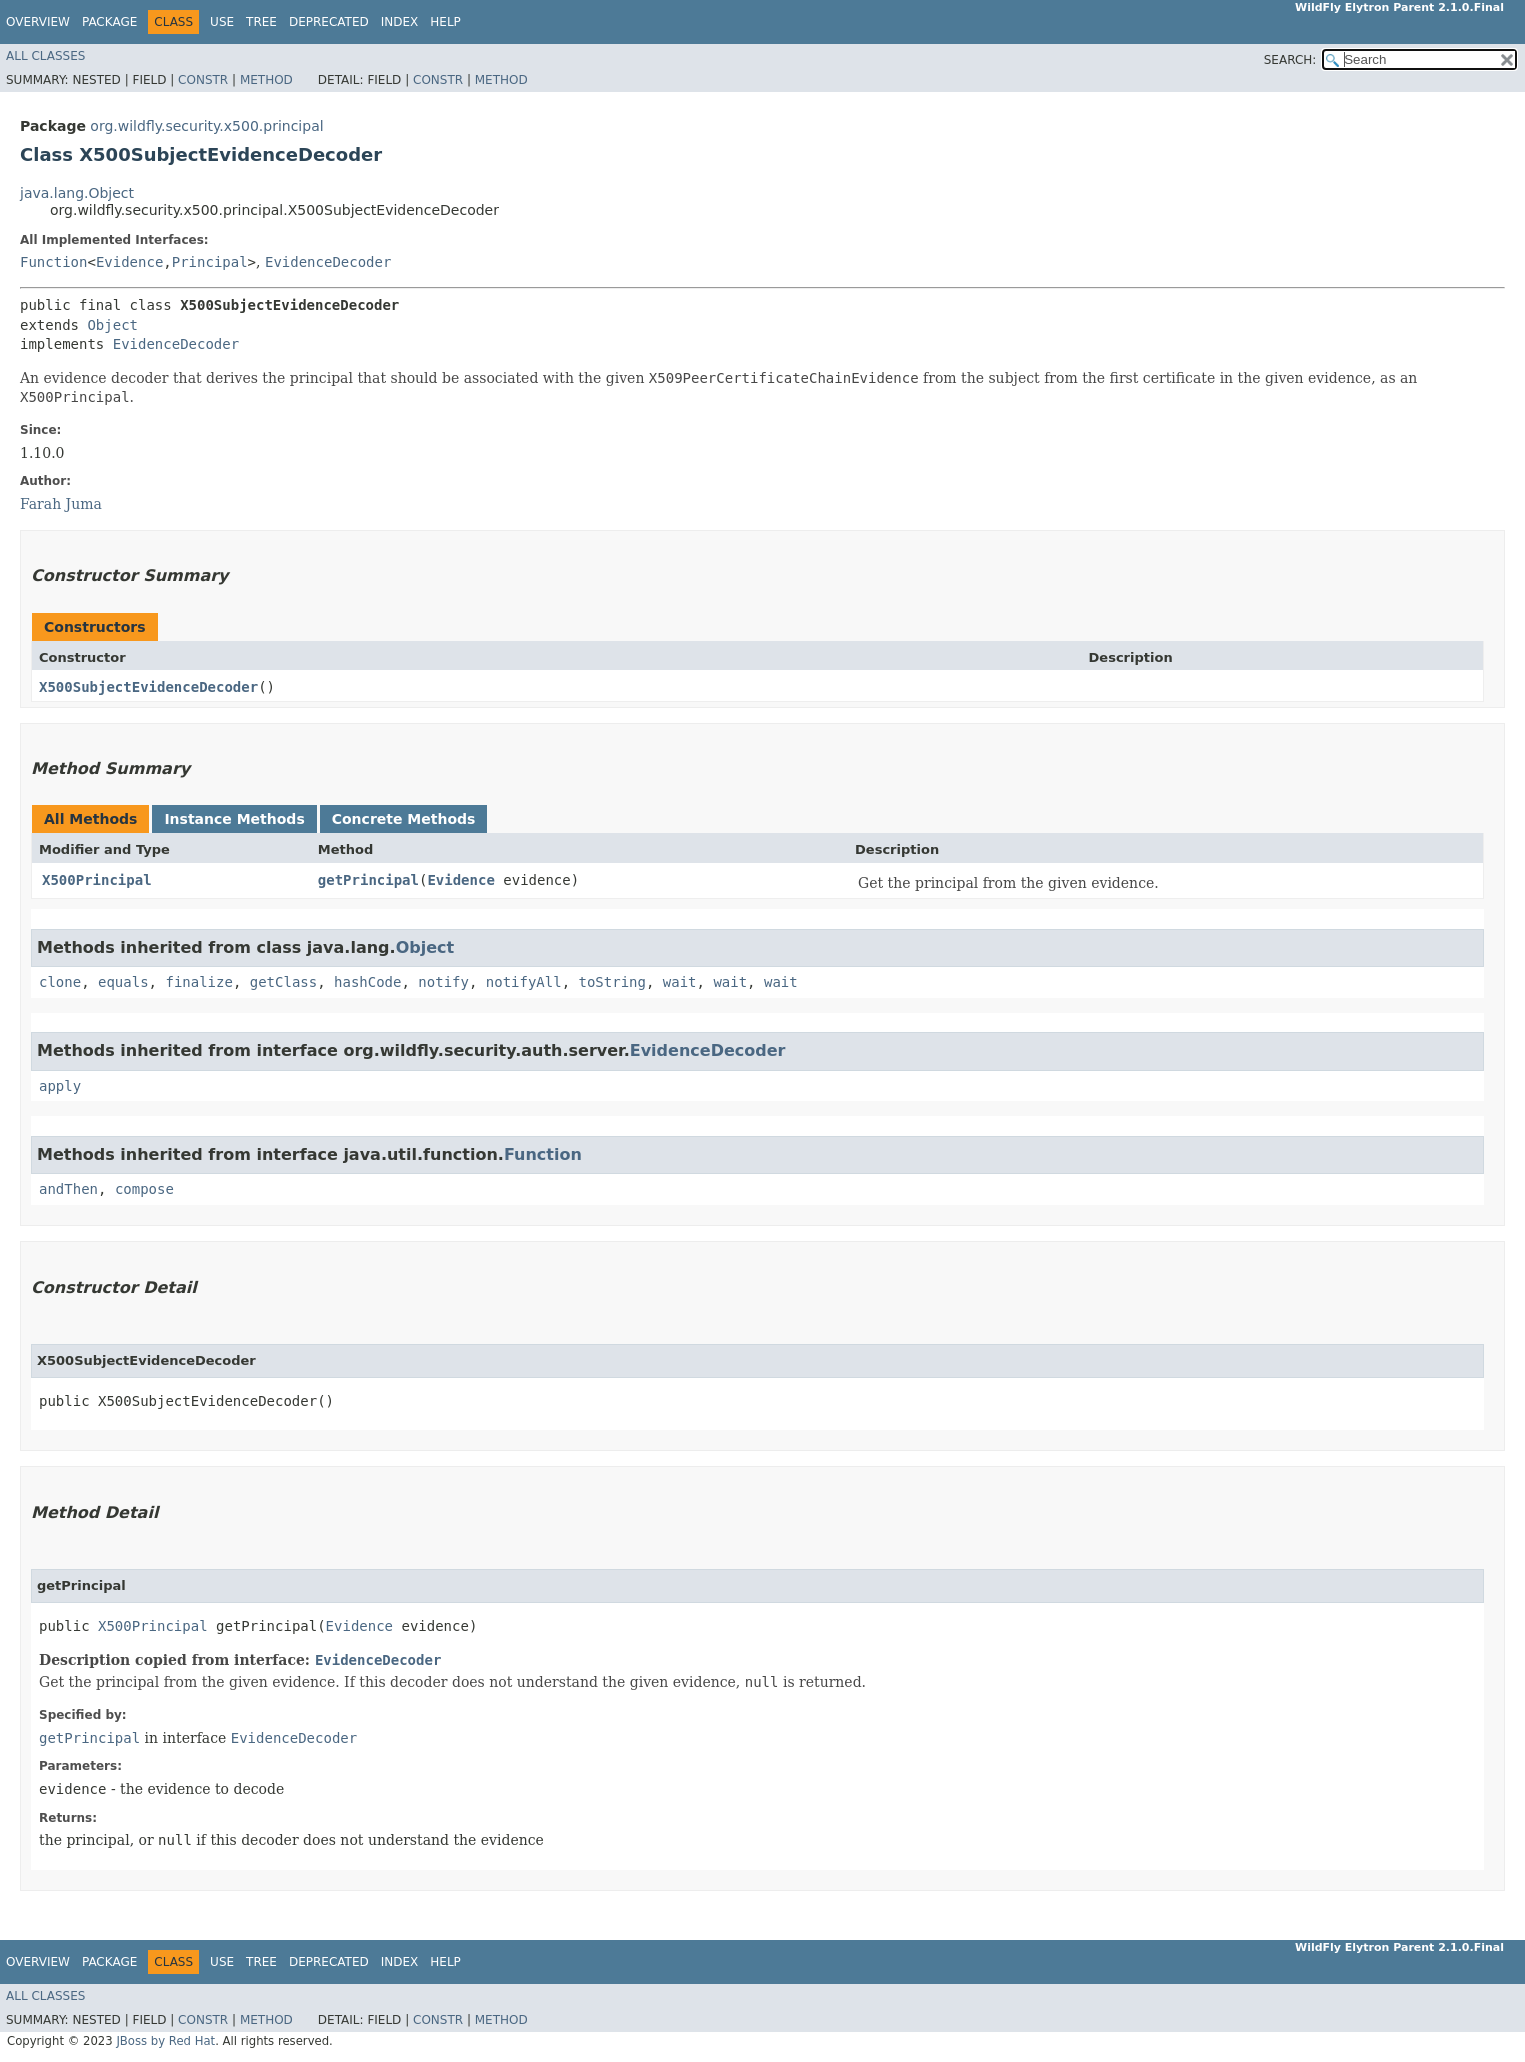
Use (222, 22)
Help (445, 22)
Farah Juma (61, 504)
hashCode (367, 982)
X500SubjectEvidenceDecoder (148, 687)
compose (144, 1189)
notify (443, 982)
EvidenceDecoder (328, 262)
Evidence (129, 262)
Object (112, 325)
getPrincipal (368, 880)
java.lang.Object (77, 193)
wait (680, 982)
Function (53, 262)
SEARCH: (1290, 60)
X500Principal (97, 880)
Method (266, 80)
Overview (38, 22)
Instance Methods (234, 819)
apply (60, 1086)
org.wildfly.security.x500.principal (206, 126)
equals (123, 982)
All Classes (45, 56)
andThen (68, 1189)
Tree (261, 22)
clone (60, 982)
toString (612, 982)
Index (400, 22)
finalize (198, 982)
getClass (283, 982)
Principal (210, 262)
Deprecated (329, 22)
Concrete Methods (404, 819)
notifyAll (524, 982)
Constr (203, 80)
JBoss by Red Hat (165, 2041)
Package (109, 22)
